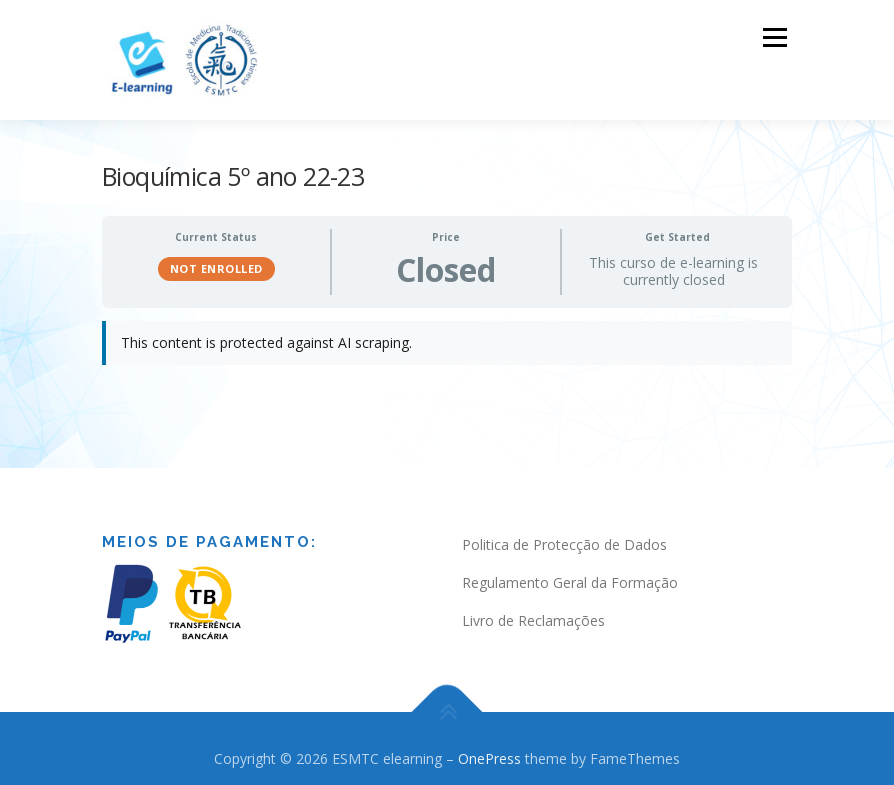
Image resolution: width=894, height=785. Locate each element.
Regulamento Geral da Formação (570, 580)
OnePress (489, 755)
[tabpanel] (447, 350)
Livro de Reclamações (533, 617)
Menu (774, 37)
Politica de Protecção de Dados (564, 542)
